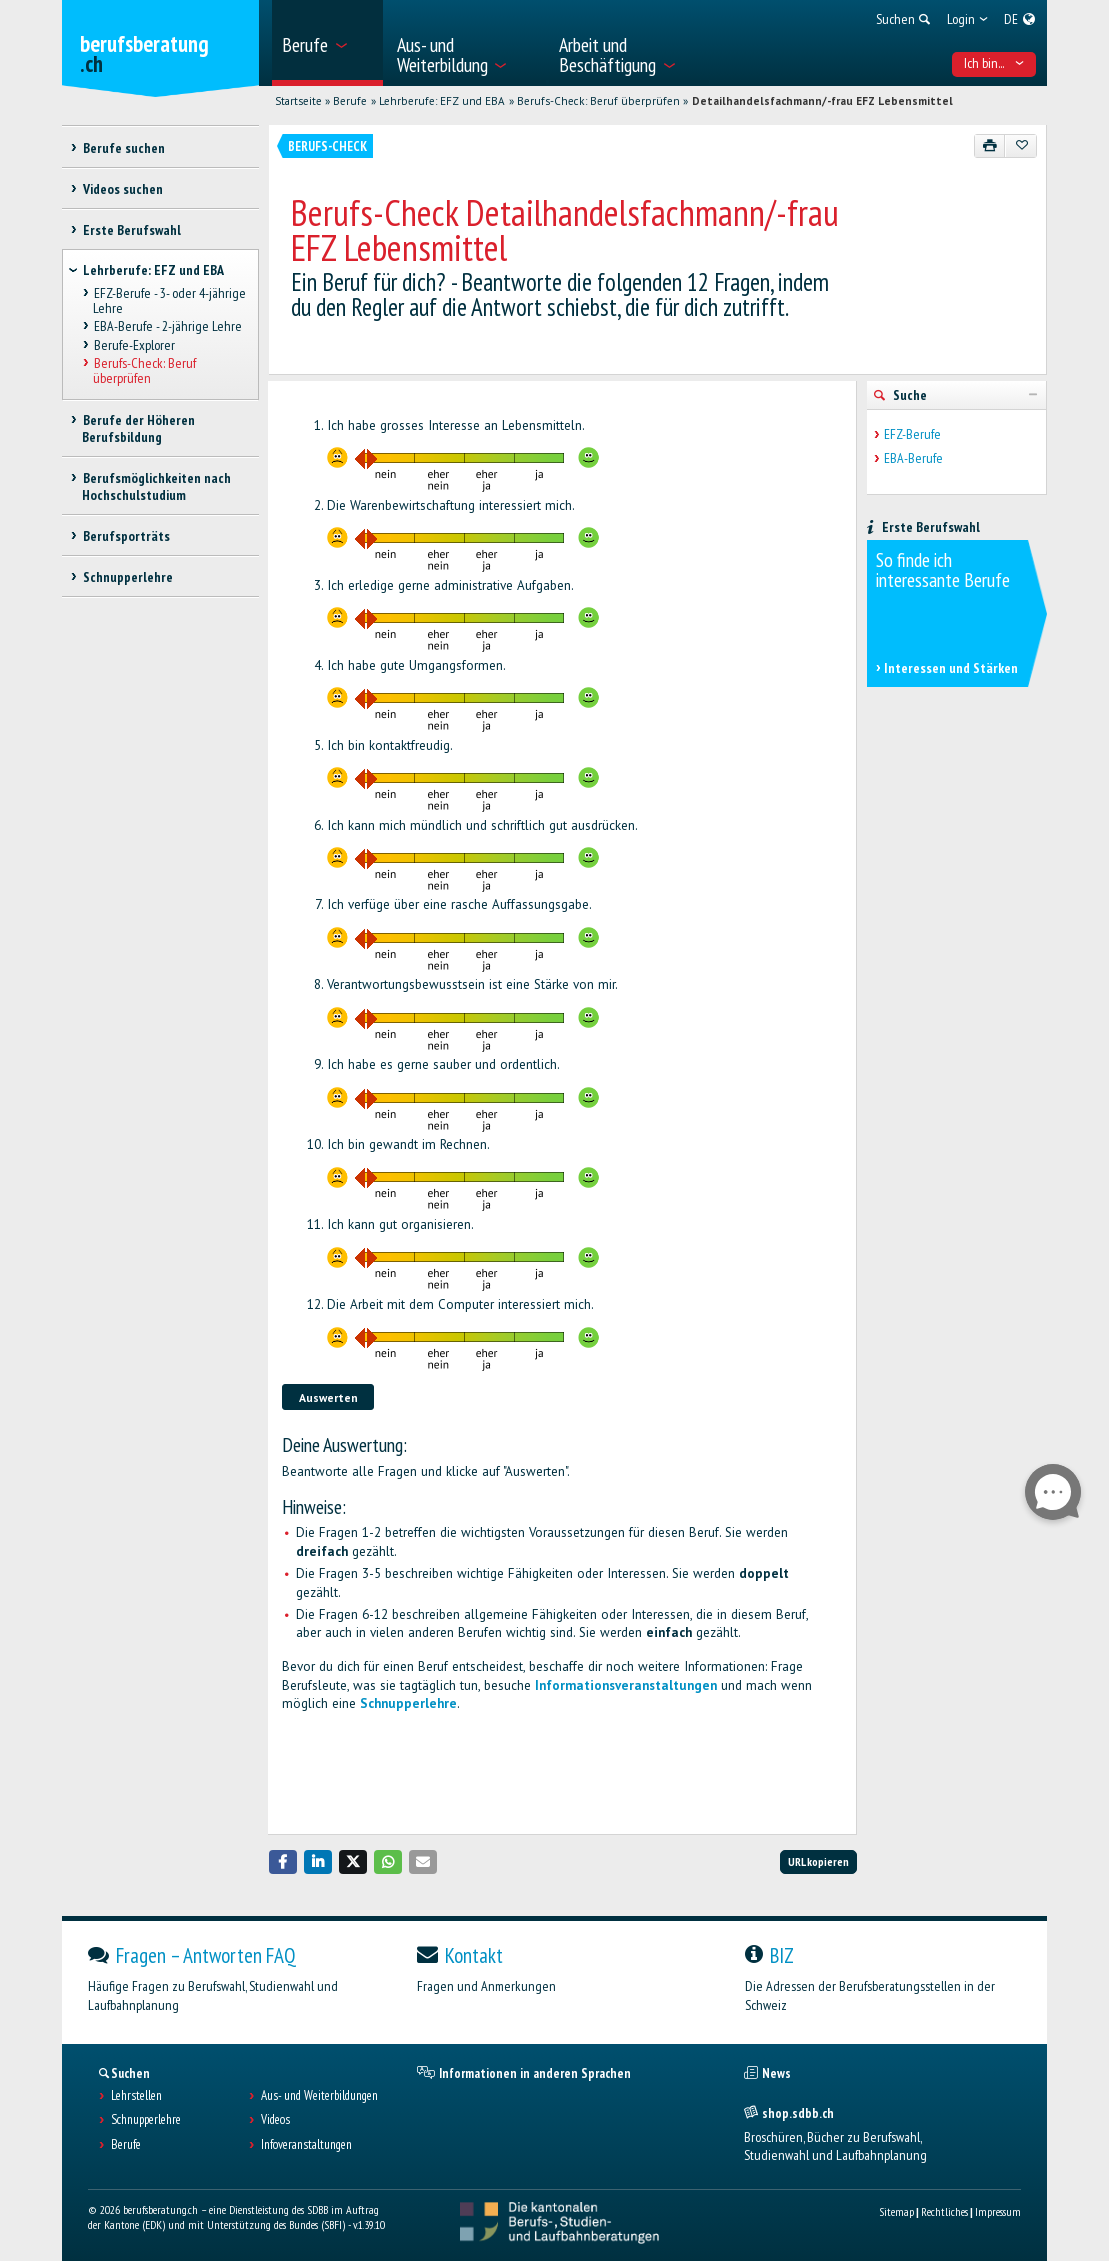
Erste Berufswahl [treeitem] (131, 230)
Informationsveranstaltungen (626, 1685)
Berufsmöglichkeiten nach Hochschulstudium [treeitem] (156, 486)
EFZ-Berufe (912, 434)
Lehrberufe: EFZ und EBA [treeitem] (153, 270)
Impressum (998, 2211)
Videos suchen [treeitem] (122, 189)
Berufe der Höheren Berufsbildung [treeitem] (138, 428)
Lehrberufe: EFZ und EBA (442, 101)
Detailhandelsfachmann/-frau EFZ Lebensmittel (822, 101)
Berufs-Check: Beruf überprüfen (598, 101)
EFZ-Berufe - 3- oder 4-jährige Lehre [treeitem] (169, 301)
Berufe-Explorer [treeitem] (133, 345)
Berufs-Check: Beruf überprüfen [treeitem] (144, 370)
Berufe (350, 101)
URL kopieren (818, 1861)
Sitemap (896, 2211)
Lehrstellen (136, 2096)
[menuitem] (327, 43)
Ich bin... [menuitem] (994, 63)
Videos (275, 2120)
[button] (283, 1861)
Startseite (298, 101)
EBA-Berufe (913, 458)
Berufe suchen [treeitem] (123, 148)
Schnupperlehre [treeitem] (127, 577)
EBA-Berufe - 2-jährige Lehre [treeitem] (167, 327)
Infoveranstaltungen (306, 2145)
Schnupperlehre (408, 1703)
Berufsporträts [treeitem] (125, 536)
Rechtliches (944, 2211)
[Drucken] (990, 146)
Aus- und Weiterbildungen (319, 2096)
